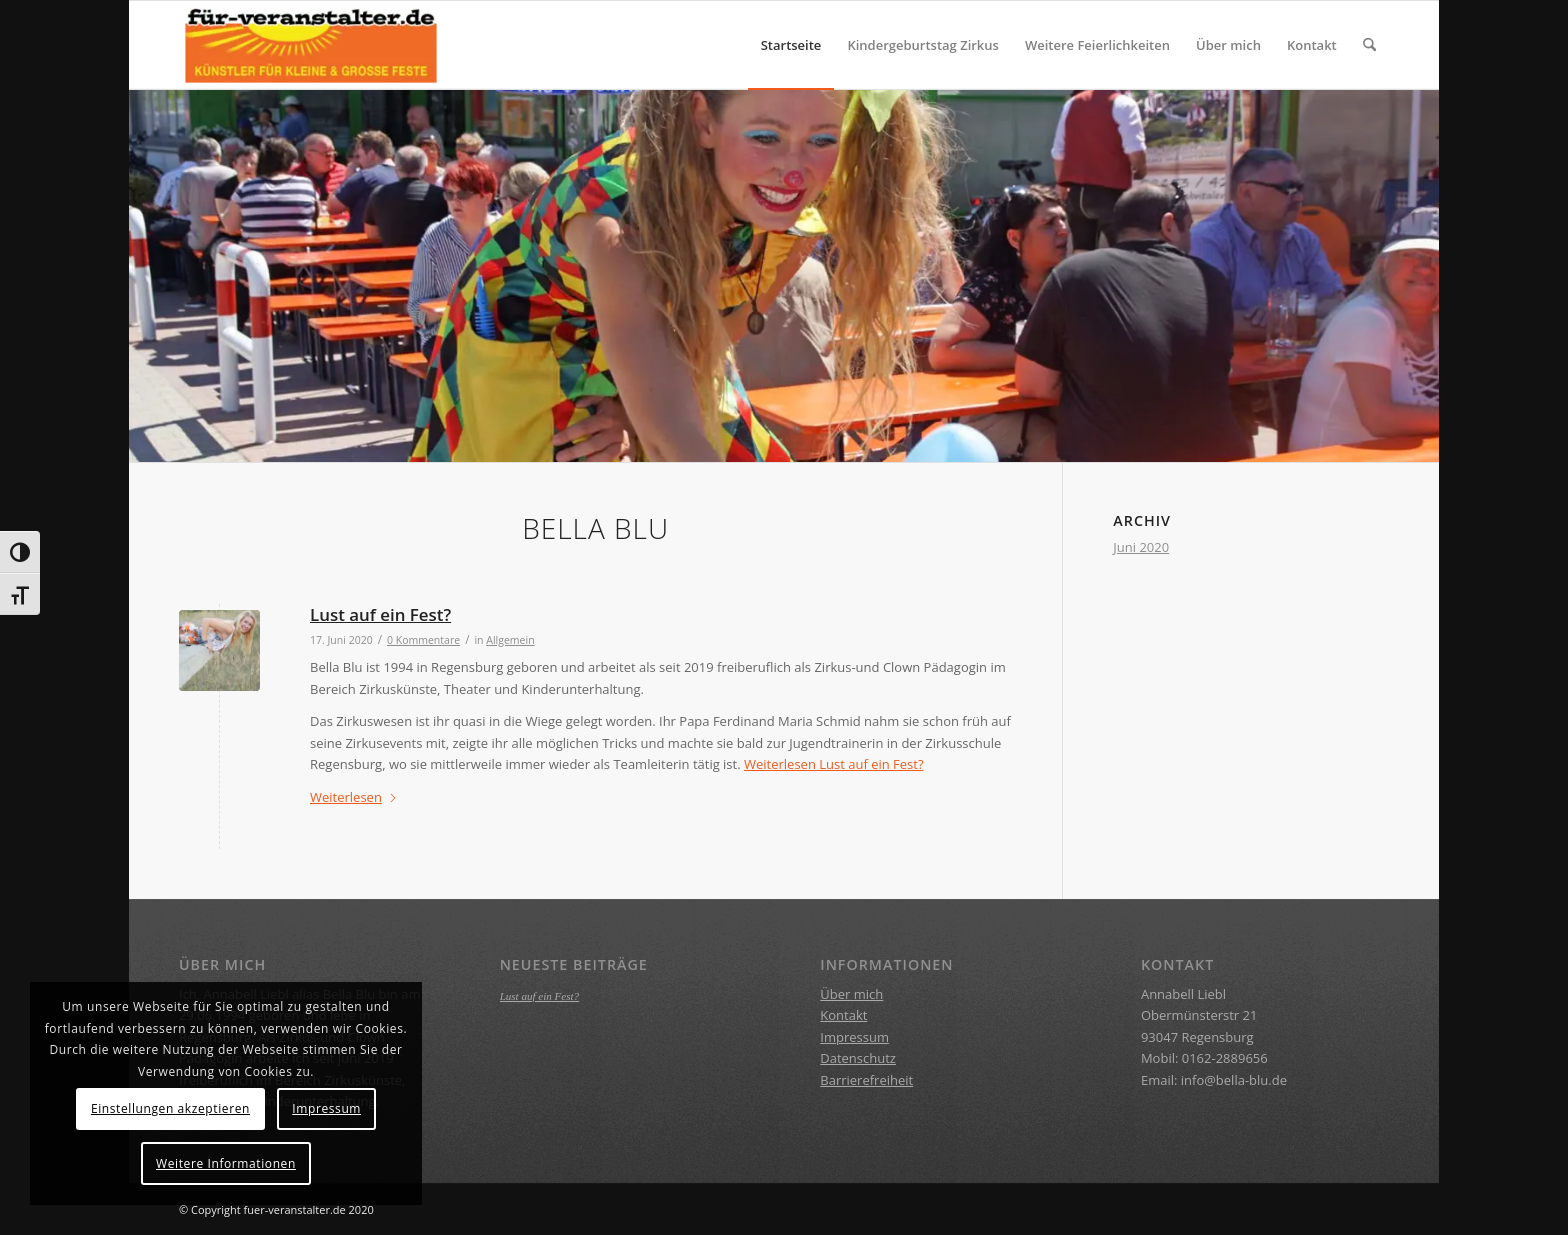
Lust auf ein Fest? (380, 614)
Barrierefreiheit (866, 1080)
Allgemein (510, 640)
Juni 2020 (1141, 547)
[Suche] (1369, 45)
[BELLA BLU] (311, 45)
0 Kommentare (423, 640)
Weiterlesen (834, 764)
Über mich (851, 994)
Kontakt (843, 1015)
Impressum (854, 1037)
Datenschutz (858, 1058)
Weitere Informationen (226, 1163)
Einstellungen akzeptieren (170, 1108)
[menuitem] (791, 45)
